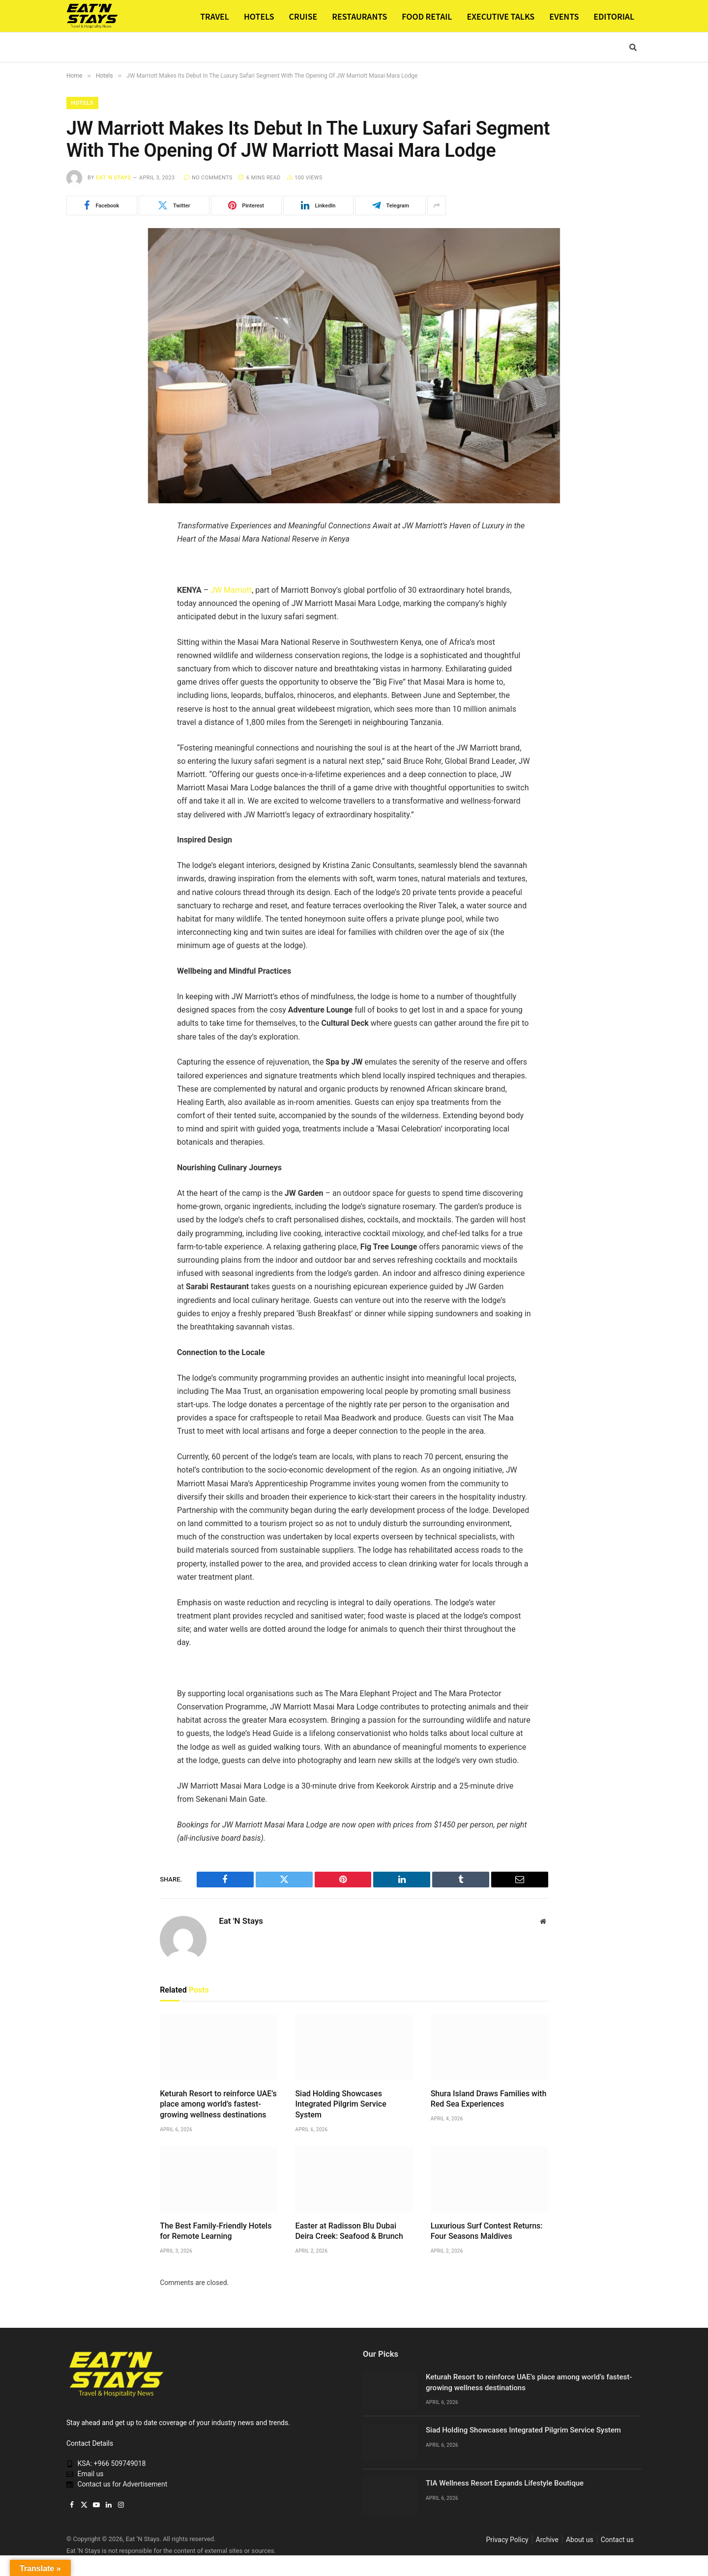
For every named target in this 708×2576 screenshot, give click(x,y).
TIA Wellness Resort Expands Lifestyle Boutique (505, 2483)
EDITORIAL (613, 16)
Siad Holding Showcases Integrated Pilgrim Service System (340, 2104)
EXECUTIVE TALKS (500, 16)
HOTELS (259, 16)
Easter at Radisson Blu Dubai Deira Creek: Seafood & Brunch (349, 2232)
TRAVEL (214, 16)
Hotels (82, 103)
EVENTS (564, 16)
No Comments (208, 178)
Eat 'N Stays (113, 178)
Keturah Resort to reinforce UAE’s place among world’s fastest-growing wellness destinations (218, 2104)
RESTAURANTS (359, 16)
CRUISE (303, 16)
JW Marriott (231, 590)
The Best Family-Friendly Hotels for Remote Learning (215, 2232)
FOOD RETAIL (427, 16)
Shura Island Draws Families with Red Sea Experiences (489, 2099)
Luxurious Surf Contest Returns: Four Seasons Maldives (487, 2232)
